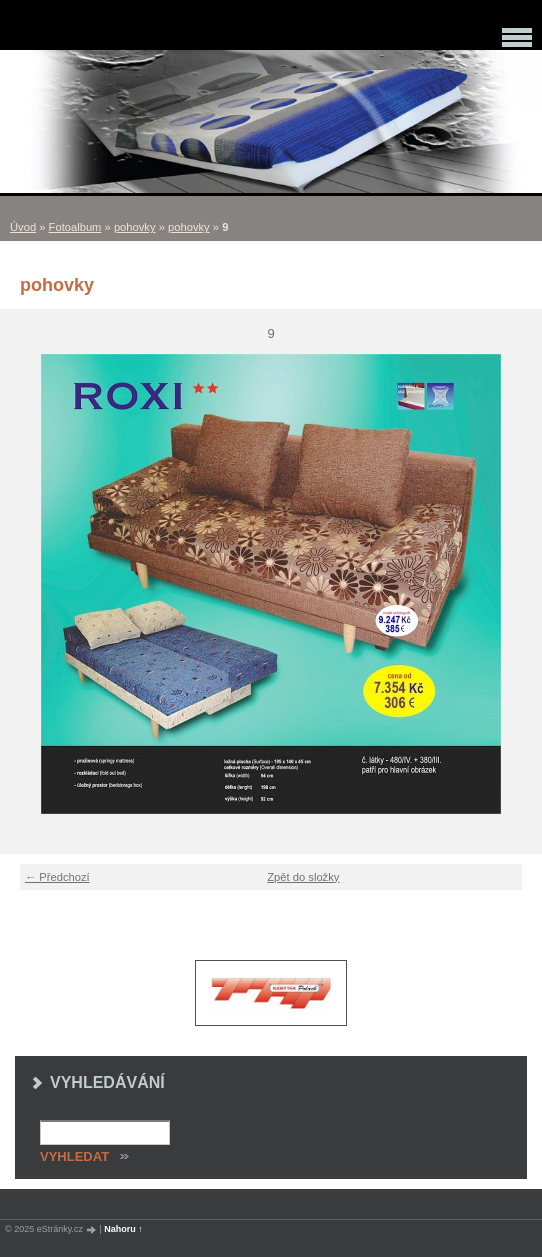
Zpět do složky (303, 877)
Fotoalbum (75, 227)
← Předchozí (57, 877)
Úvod (23, 227)
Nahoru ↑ (123, 1229)
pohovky (135, 227)
